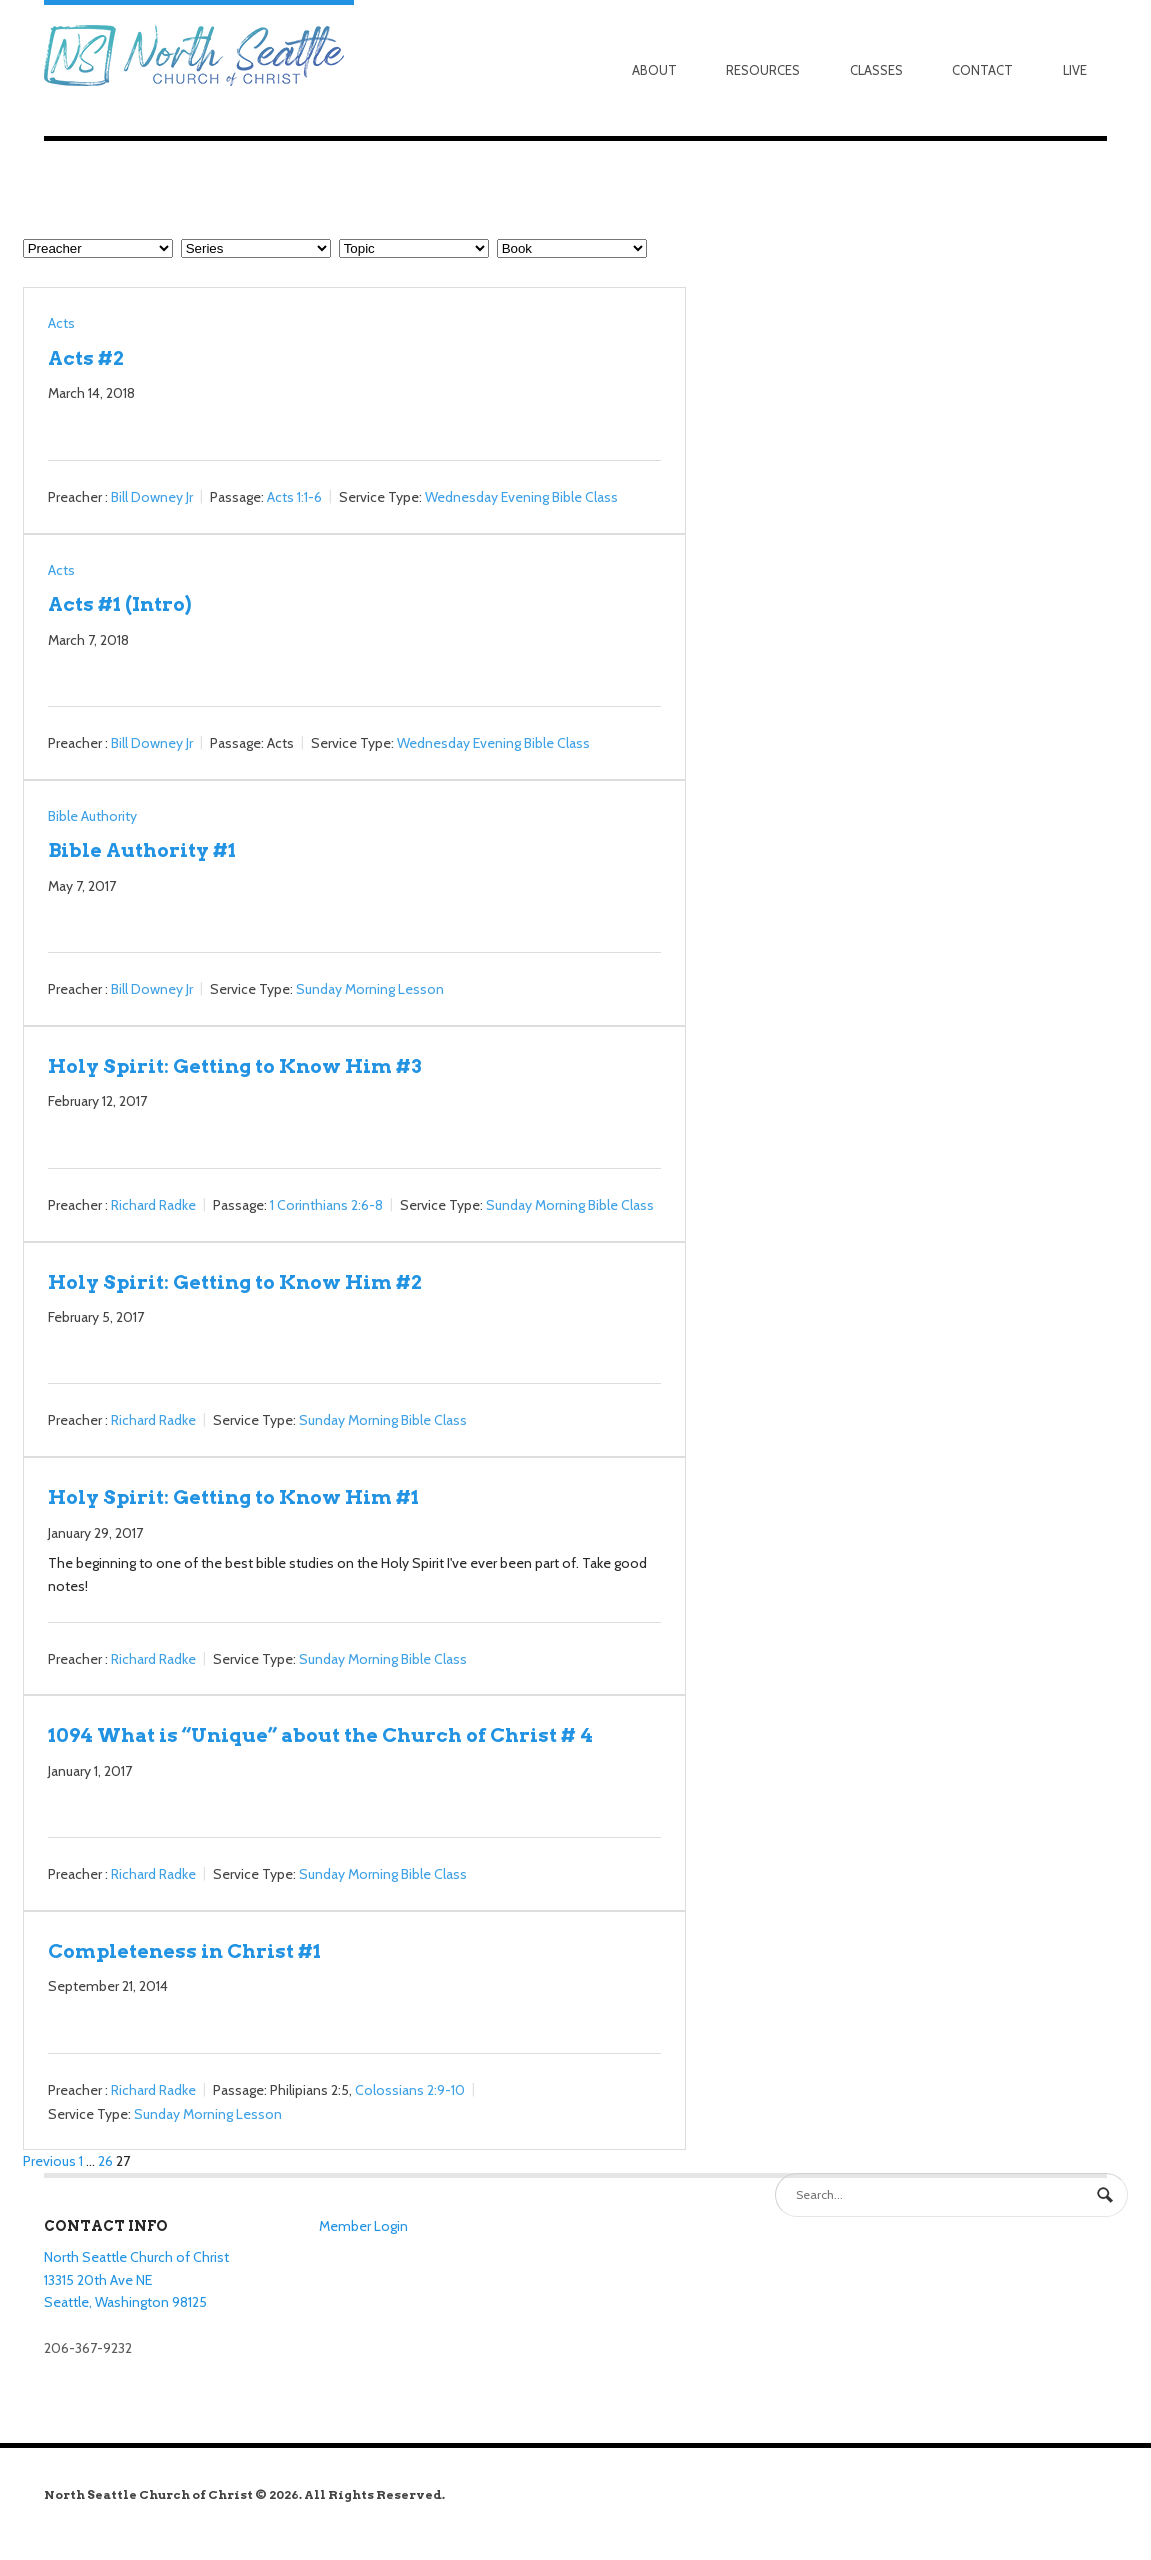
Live (1075, 70)
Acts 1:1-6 (294, 497)
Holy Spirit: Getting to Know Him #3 (235, 1066)
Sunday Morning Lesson (370, 989)
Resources (763, 70)
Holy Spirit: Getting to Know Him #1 (233, 1497)
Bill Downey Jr (152, 497)
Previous (49, 2161)
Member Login (363, 2226)
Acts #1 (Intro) (119, 604)
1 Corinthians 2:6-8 (326, 1205)
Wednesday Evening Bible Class (521, 497)
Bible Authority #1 (142, 850)
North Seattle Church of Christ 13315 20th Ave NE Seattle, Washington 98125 (136, 2279)
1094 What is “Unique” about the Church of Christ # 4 (320, 1735)
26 (105, 2161)
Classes (876, 70)
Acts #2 (86, 358)
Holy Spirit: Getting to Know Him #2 (235, 1282)
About (654, 70)
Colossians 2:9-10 (410, 2090)
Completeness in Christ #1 (184, 1951)
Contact (982, 70)
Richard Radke (153, 1205)
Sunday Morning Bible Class (570, 1205)
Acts (61, 323)
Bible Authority (92, 816)
